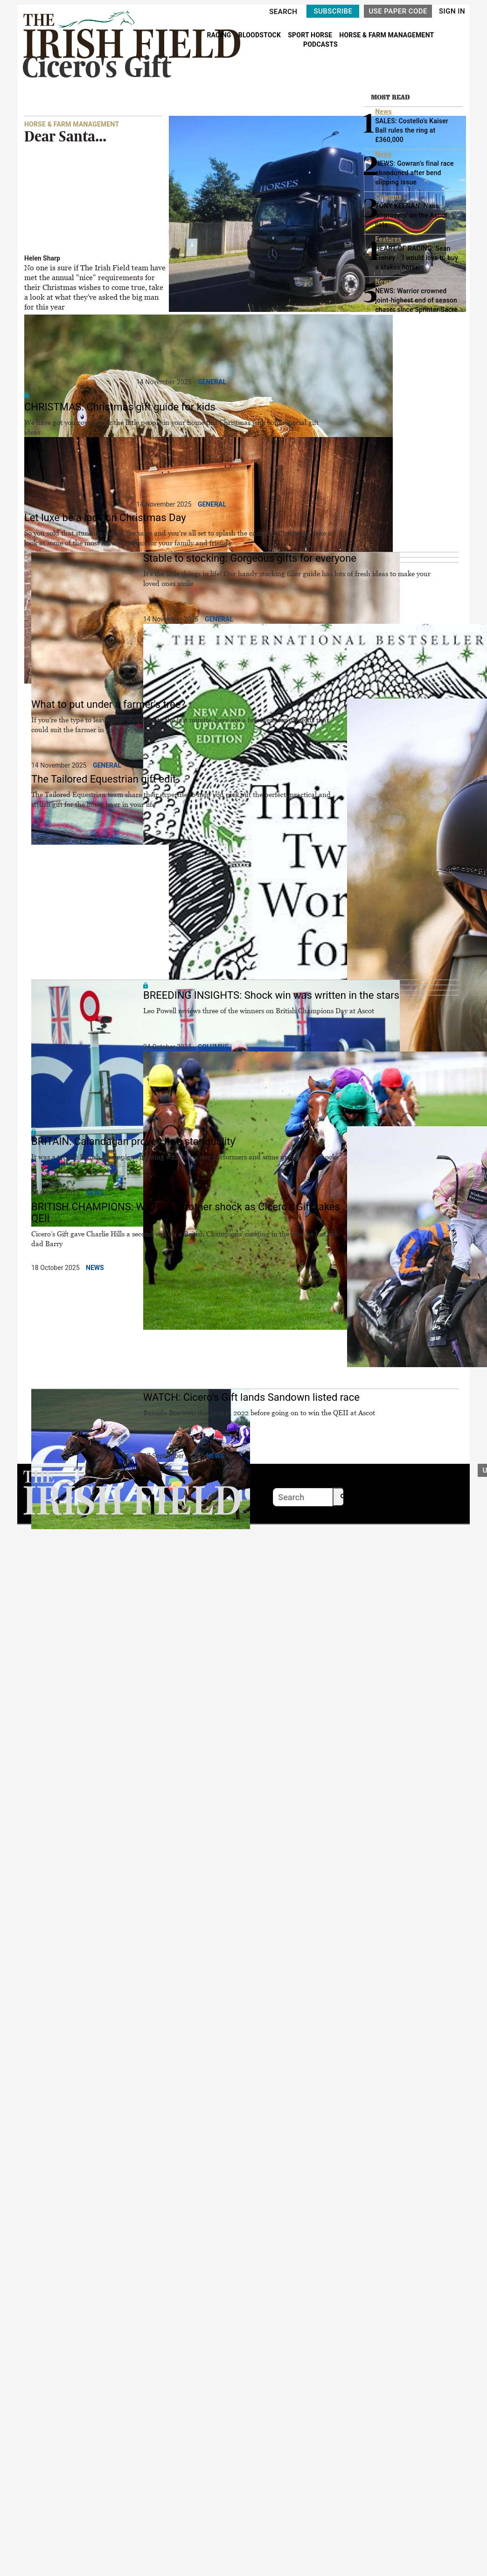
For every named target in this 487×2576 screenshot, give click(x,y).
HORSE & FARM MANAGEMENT (386, 35)
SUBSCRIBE (332, 11)
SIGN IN (452, 11)
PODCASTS (320, 44)
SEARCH (283, 11)
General (212, 382)
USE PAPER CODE (398, 11)
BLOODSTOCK (260, 35)
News (95, 1193)
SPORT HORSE (311, 35)
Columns (213, 1047)
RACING (220, 35)
